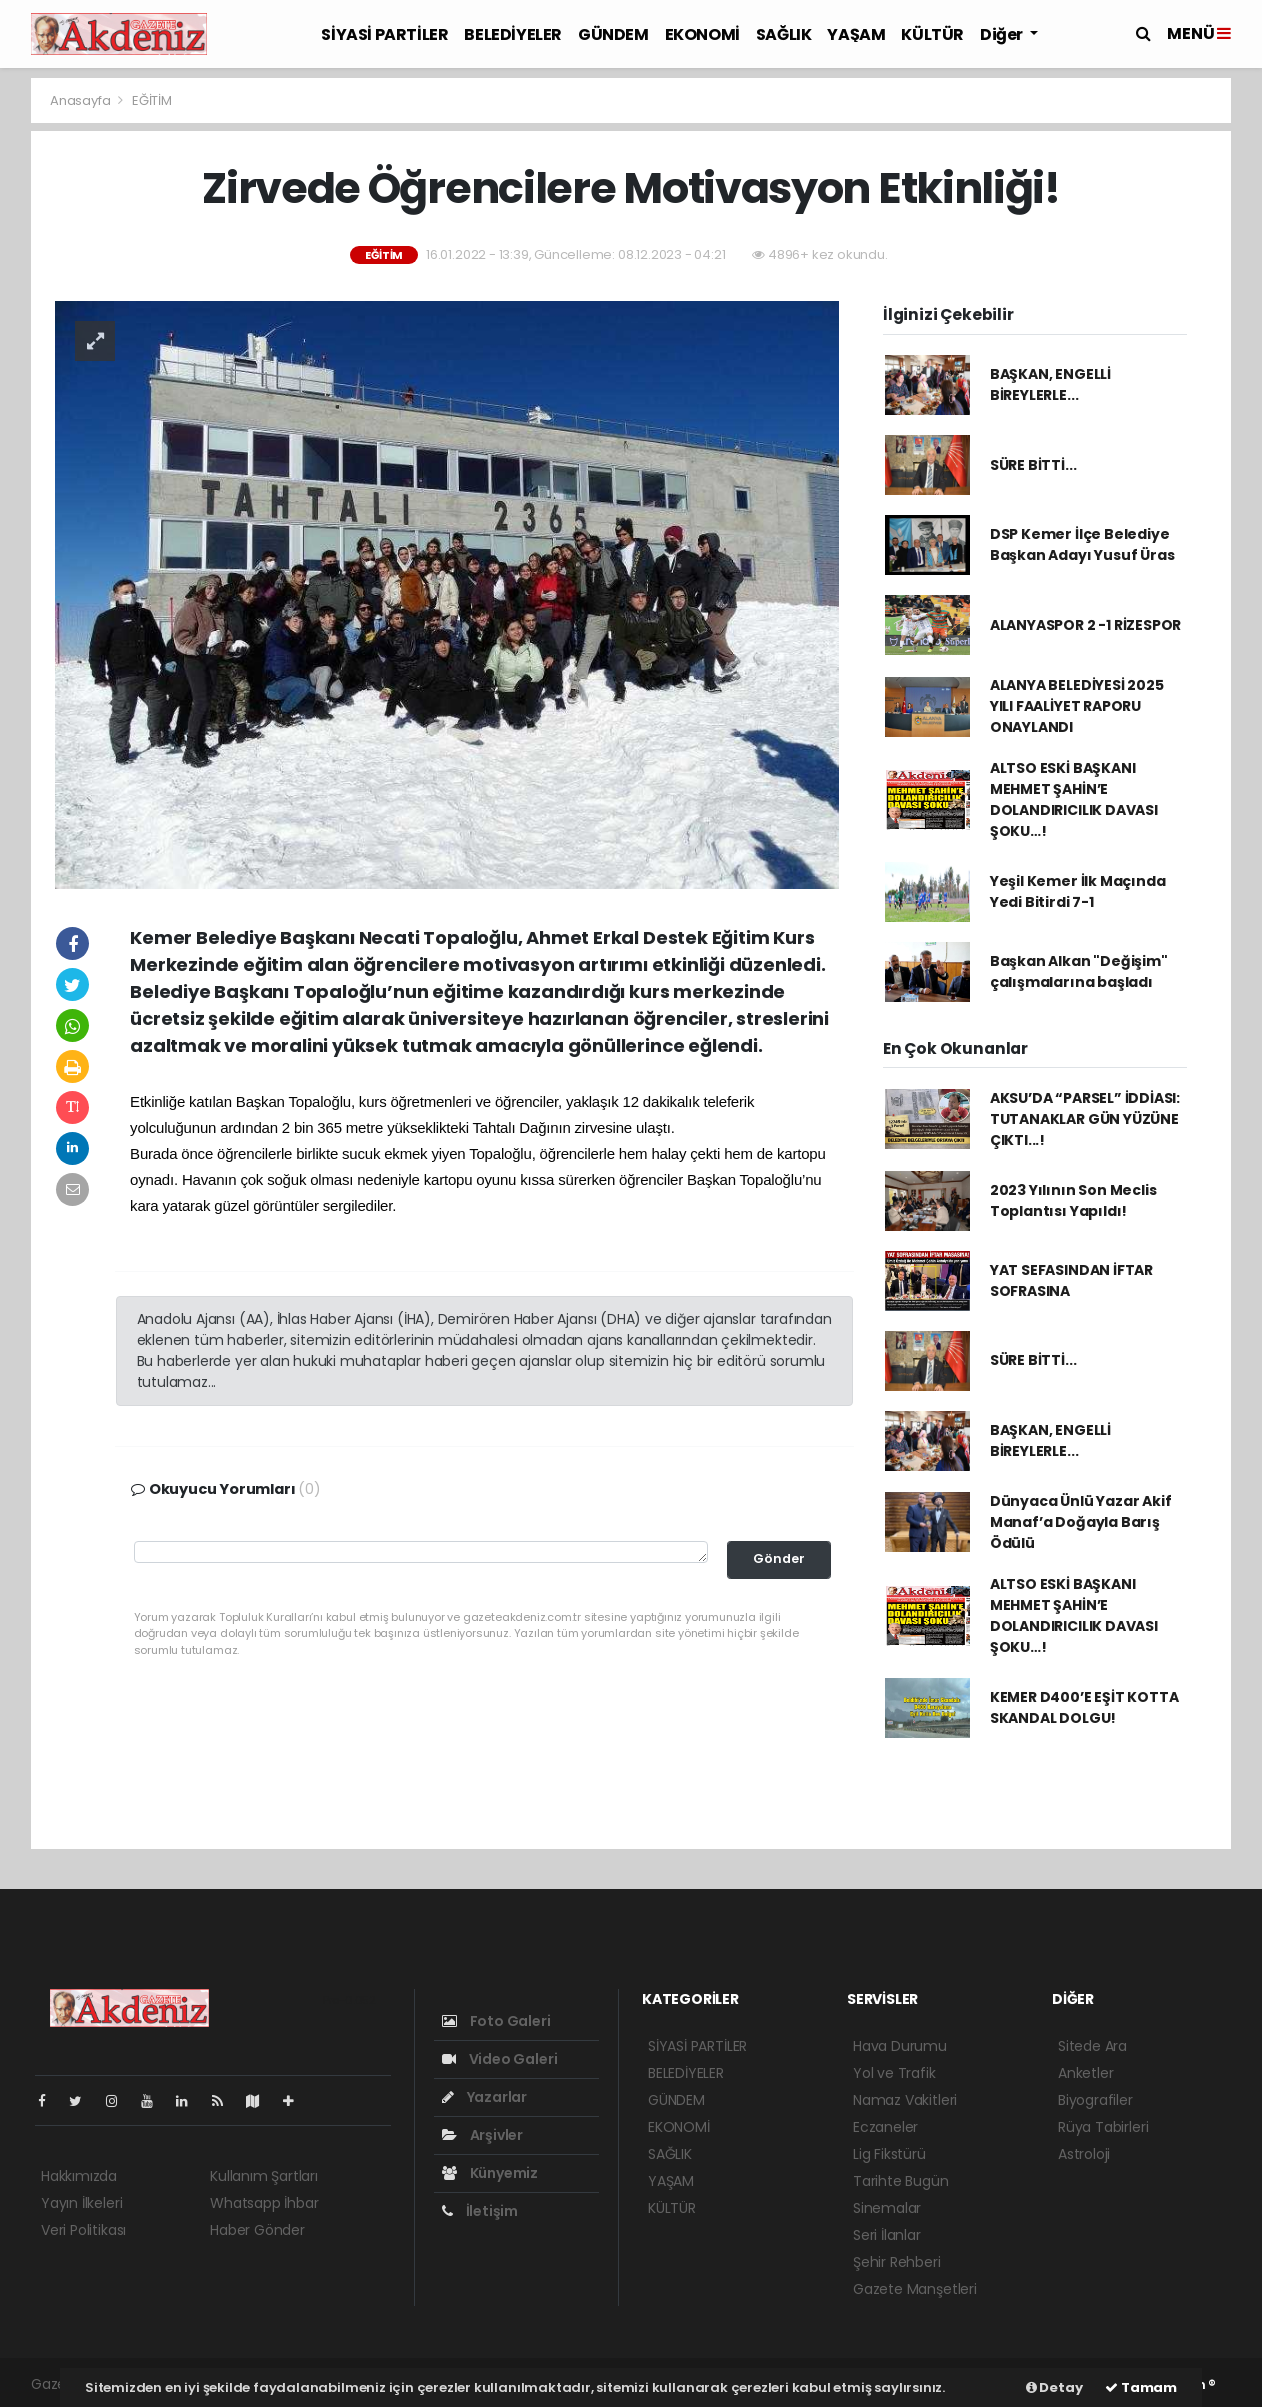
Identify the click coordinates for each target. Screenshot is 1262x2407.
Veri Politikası (83, 2230)
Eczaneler (885, 2127)
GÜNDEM (613, 34)
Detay (1054, 2387)
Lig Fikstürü (889, 2154)
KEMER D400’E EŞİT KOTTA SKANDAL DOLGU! (1084, 1707)
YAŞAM (856, 34)
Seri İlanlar (887, 2235)
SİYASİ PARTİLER (384, 34)
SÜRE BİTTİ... (1033, 465)
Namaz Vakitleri (905, 2100)
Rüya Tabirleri (1103, 2127)
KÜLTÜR (932, 34)
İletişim (480, 2211)
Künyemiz (490, 2173)
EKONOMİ (702, 34)
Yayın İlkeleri (81, 2203)
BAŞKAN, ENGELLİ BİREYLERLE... (1050, 384)
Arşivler (482, 2135)
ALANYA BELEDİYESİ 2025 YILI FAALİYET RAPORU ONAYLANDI (1077, 706)
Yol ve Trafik (894, 2073)
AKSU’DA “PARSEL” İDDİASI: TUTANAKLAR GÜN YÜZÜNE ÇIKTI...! (1085, 1119)
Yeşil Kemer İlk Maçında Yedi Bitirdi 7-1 (1078, 891)
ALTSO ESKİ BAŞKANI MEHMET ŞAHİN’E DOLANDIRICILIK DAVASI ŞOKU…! (1074, 799)
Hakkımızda (79, 2176)
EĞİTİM (152, 100)
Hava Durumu (900, 2046)
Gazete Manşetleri (915, 2289)
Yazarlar (484, 2097)
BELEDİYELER (513, 34)
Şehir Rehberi (897, 2262)
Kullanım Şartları (264, 2176)
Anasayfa (81, 100)
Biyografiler (1095, 2100)
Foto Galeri (496, 2021)
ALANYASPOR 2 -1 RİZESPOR (1085, 625)
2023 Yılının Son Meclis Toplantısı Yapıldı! (1073, 1200)
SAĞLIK (784, 34)
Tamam (1141, 2387)
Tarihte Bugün (901, 2181)
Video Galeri (499, 2059)
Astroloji (1084, 2154)
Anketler (1085, 2073)
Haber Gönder (257, 2230)
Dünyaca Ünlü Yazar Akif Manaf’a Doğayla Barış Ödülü (1081, 1522)
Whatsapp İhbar (264, 2203)
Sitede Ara (1092, 2046)
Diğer (1003, 34)
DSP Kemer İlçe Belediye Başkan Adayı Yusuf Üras (1082, 544)
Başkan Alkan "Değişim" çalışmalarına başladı (1079, 971)
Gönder (779, 1558)
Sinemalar (887, 2208)
